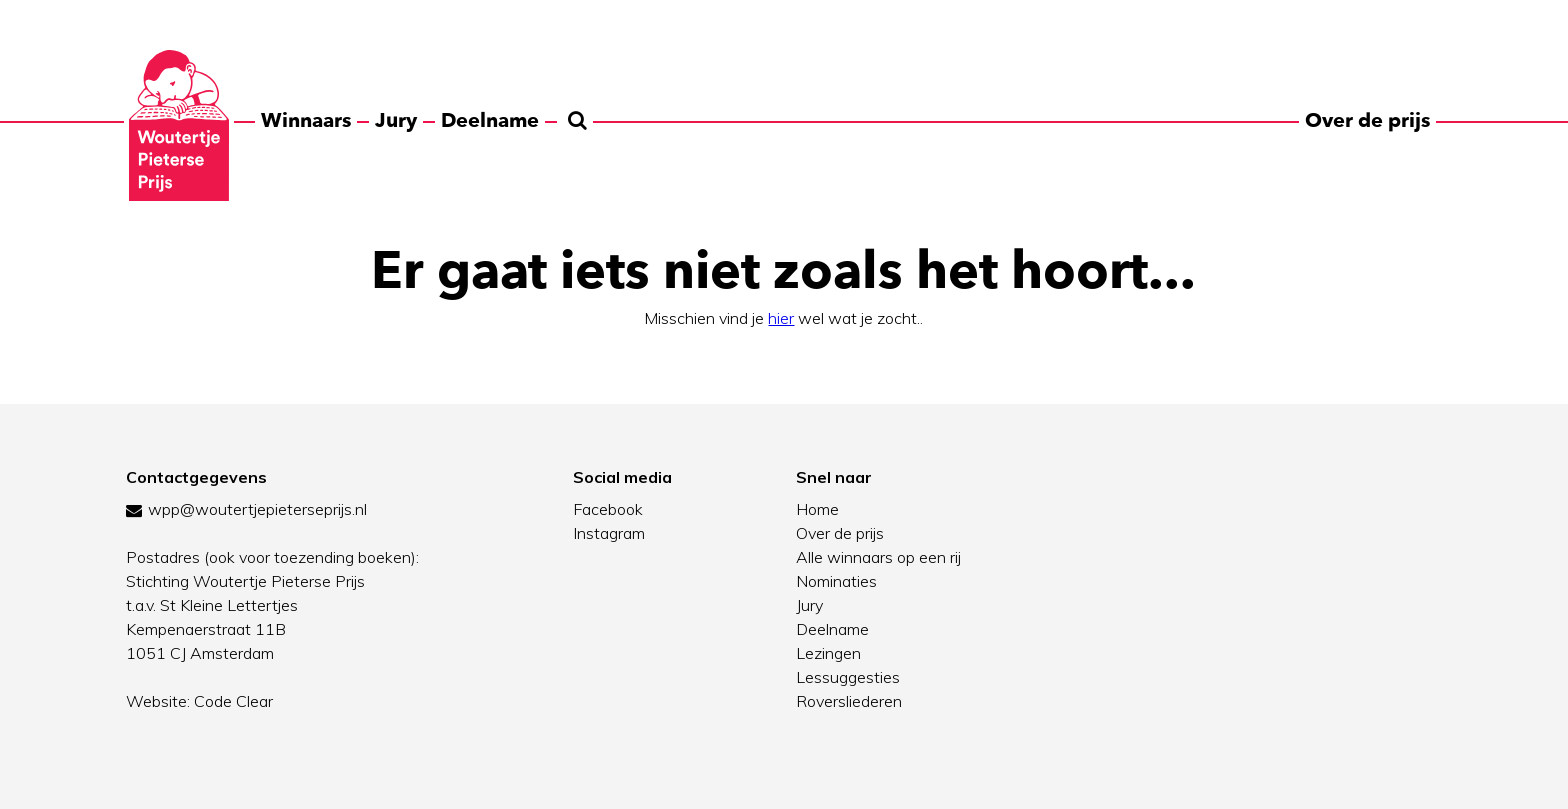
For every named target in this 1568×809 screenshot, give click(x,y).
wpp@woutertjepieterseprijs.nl (257, 509)
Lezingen (828, 653)
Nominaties (836, 581)
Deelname (490, 120)
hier (781, 318)
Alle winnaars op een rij (878, 557)
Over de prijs (1367, 120)
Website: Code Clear (199, 701)
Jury (396, 120)
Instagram (609, 533)
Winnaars (306, 120)
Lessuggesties (848, 677)
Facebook (608, 509)
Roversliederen (849, 701)
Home (817, 509)
